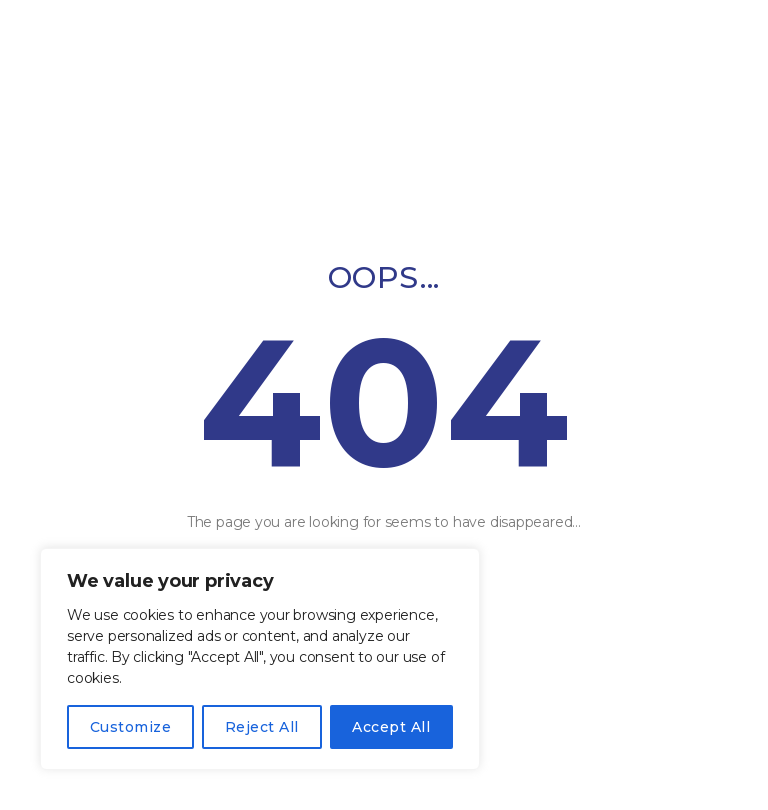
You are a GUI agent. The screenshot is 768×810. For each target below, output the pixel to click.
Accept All (391, 727)
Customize (130, 727)
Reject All (262, 727)
